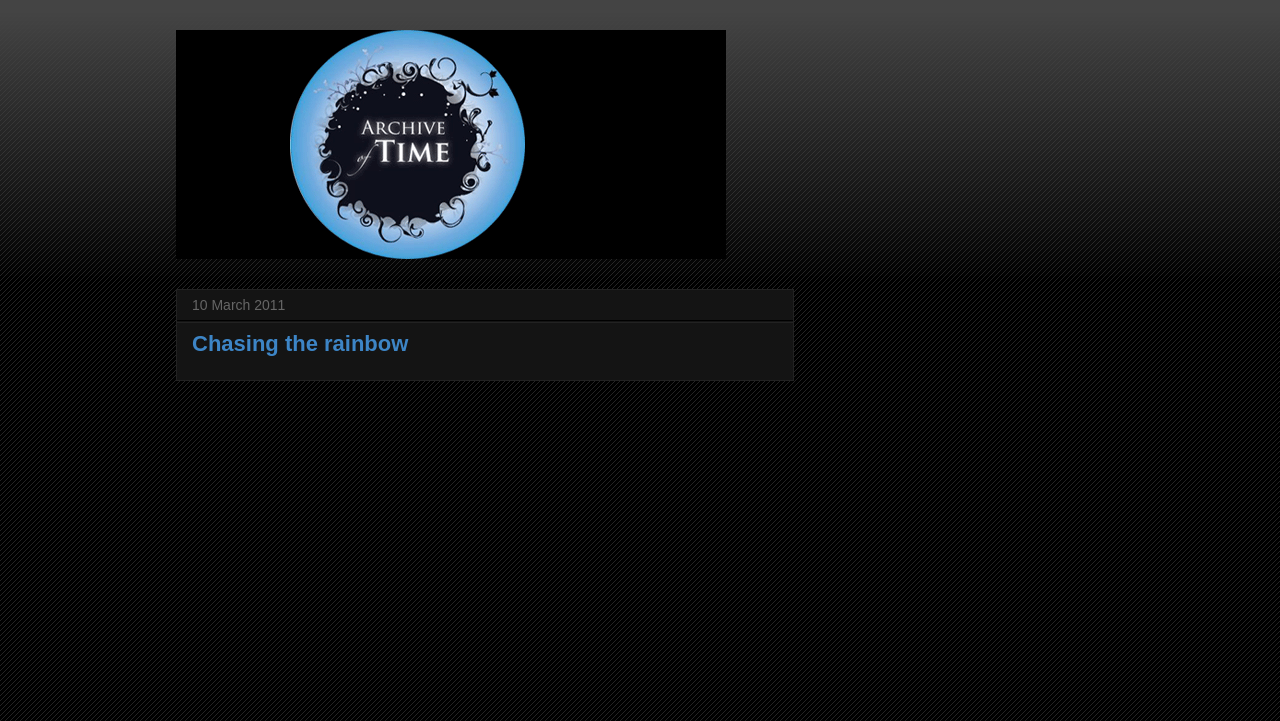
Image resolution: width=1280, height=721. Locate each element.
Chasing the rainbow (300, 343)
